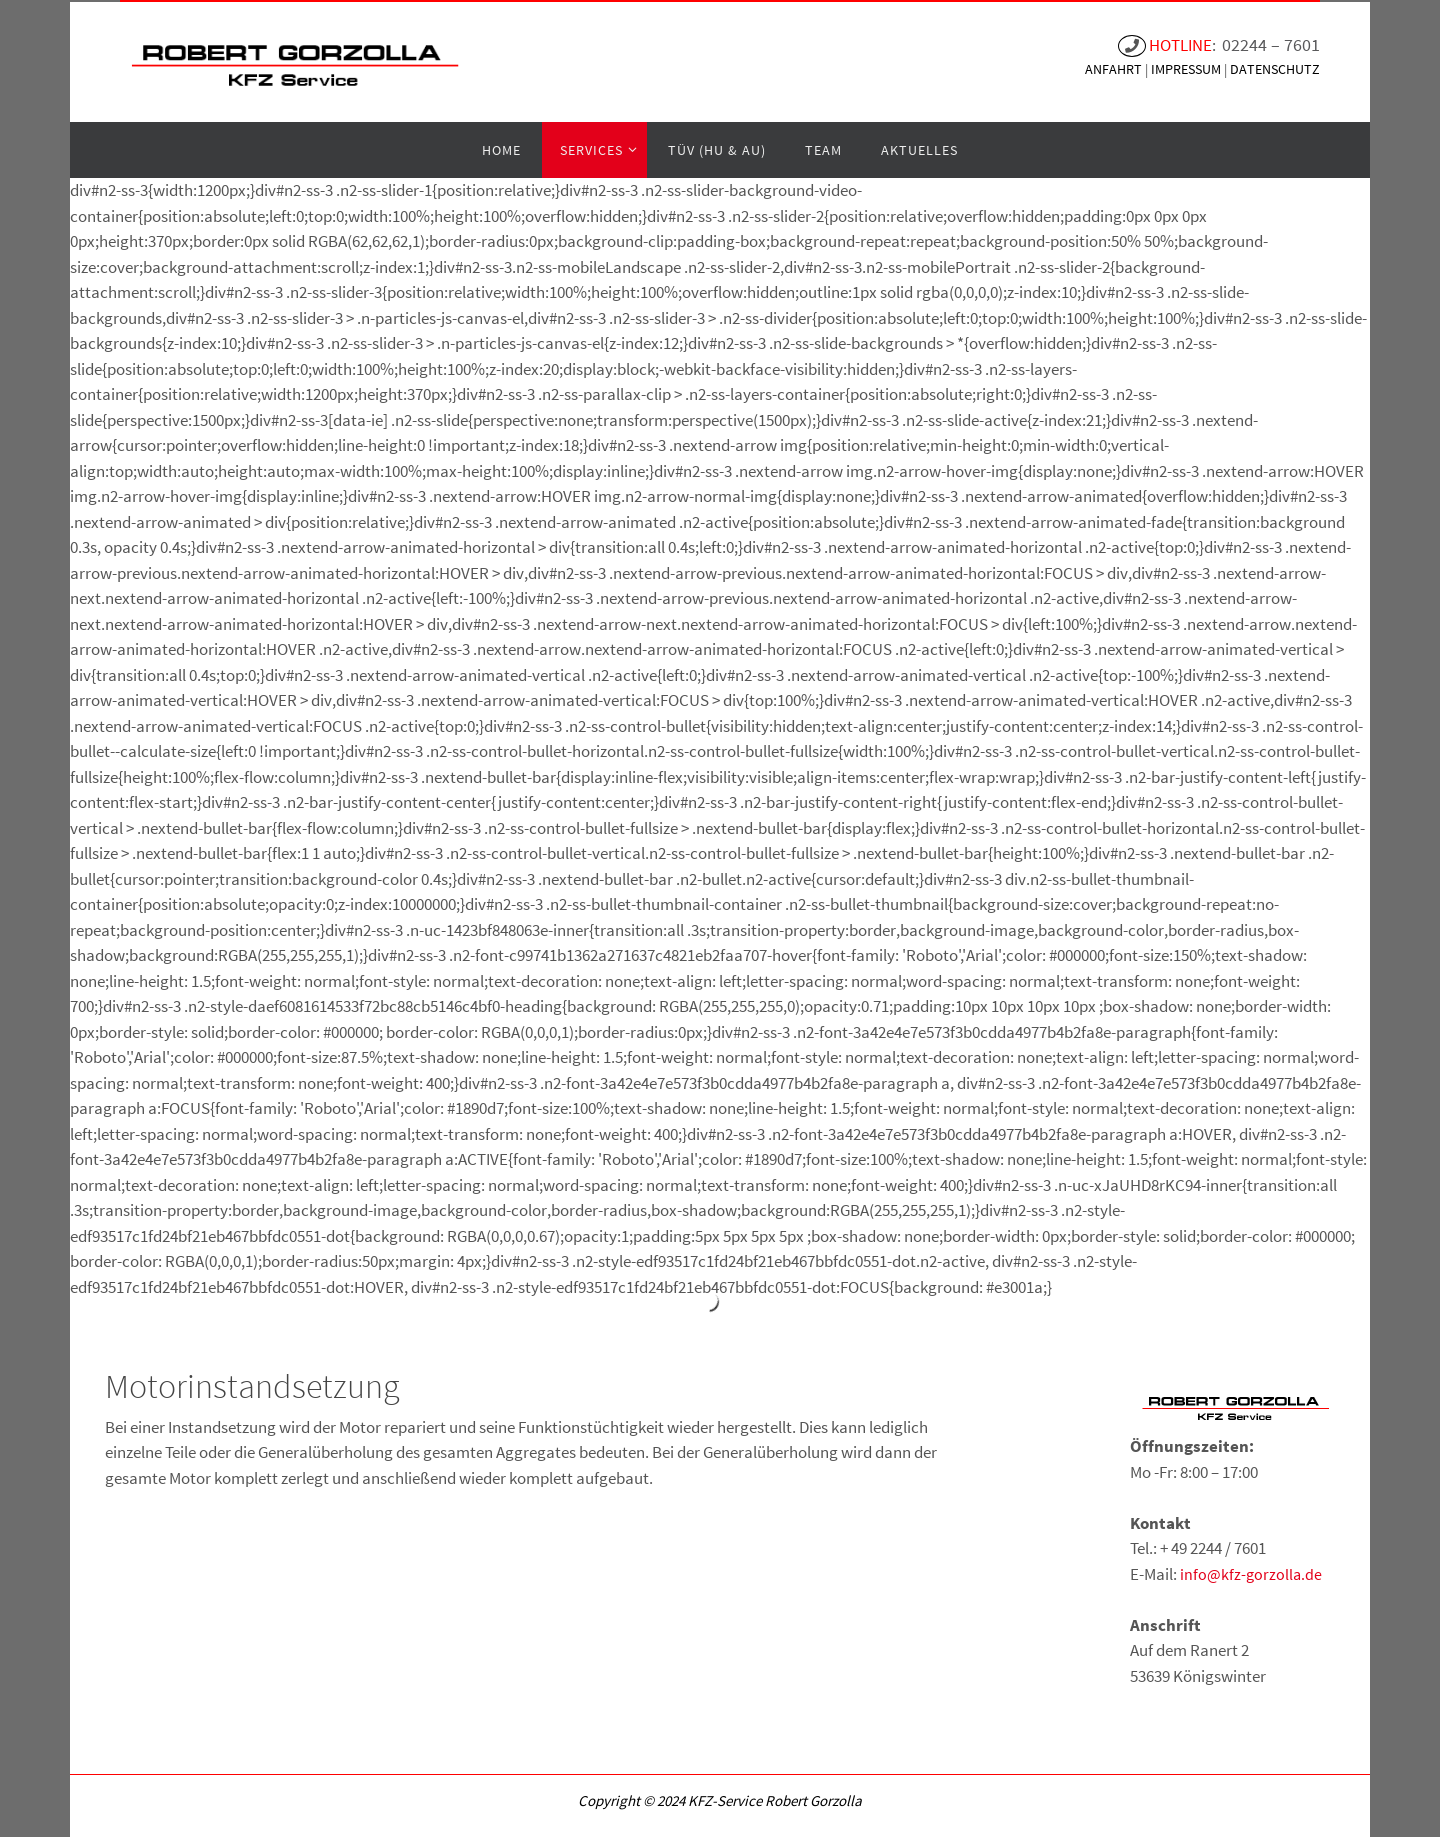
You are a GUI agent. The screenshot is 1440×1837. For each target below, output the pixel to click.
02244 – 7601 (1271, 44)
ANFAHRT (1115, 69)
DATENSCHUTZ (1275, 69)
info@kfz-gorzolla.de (1251, 1574)
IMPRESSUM (1187, 69)
